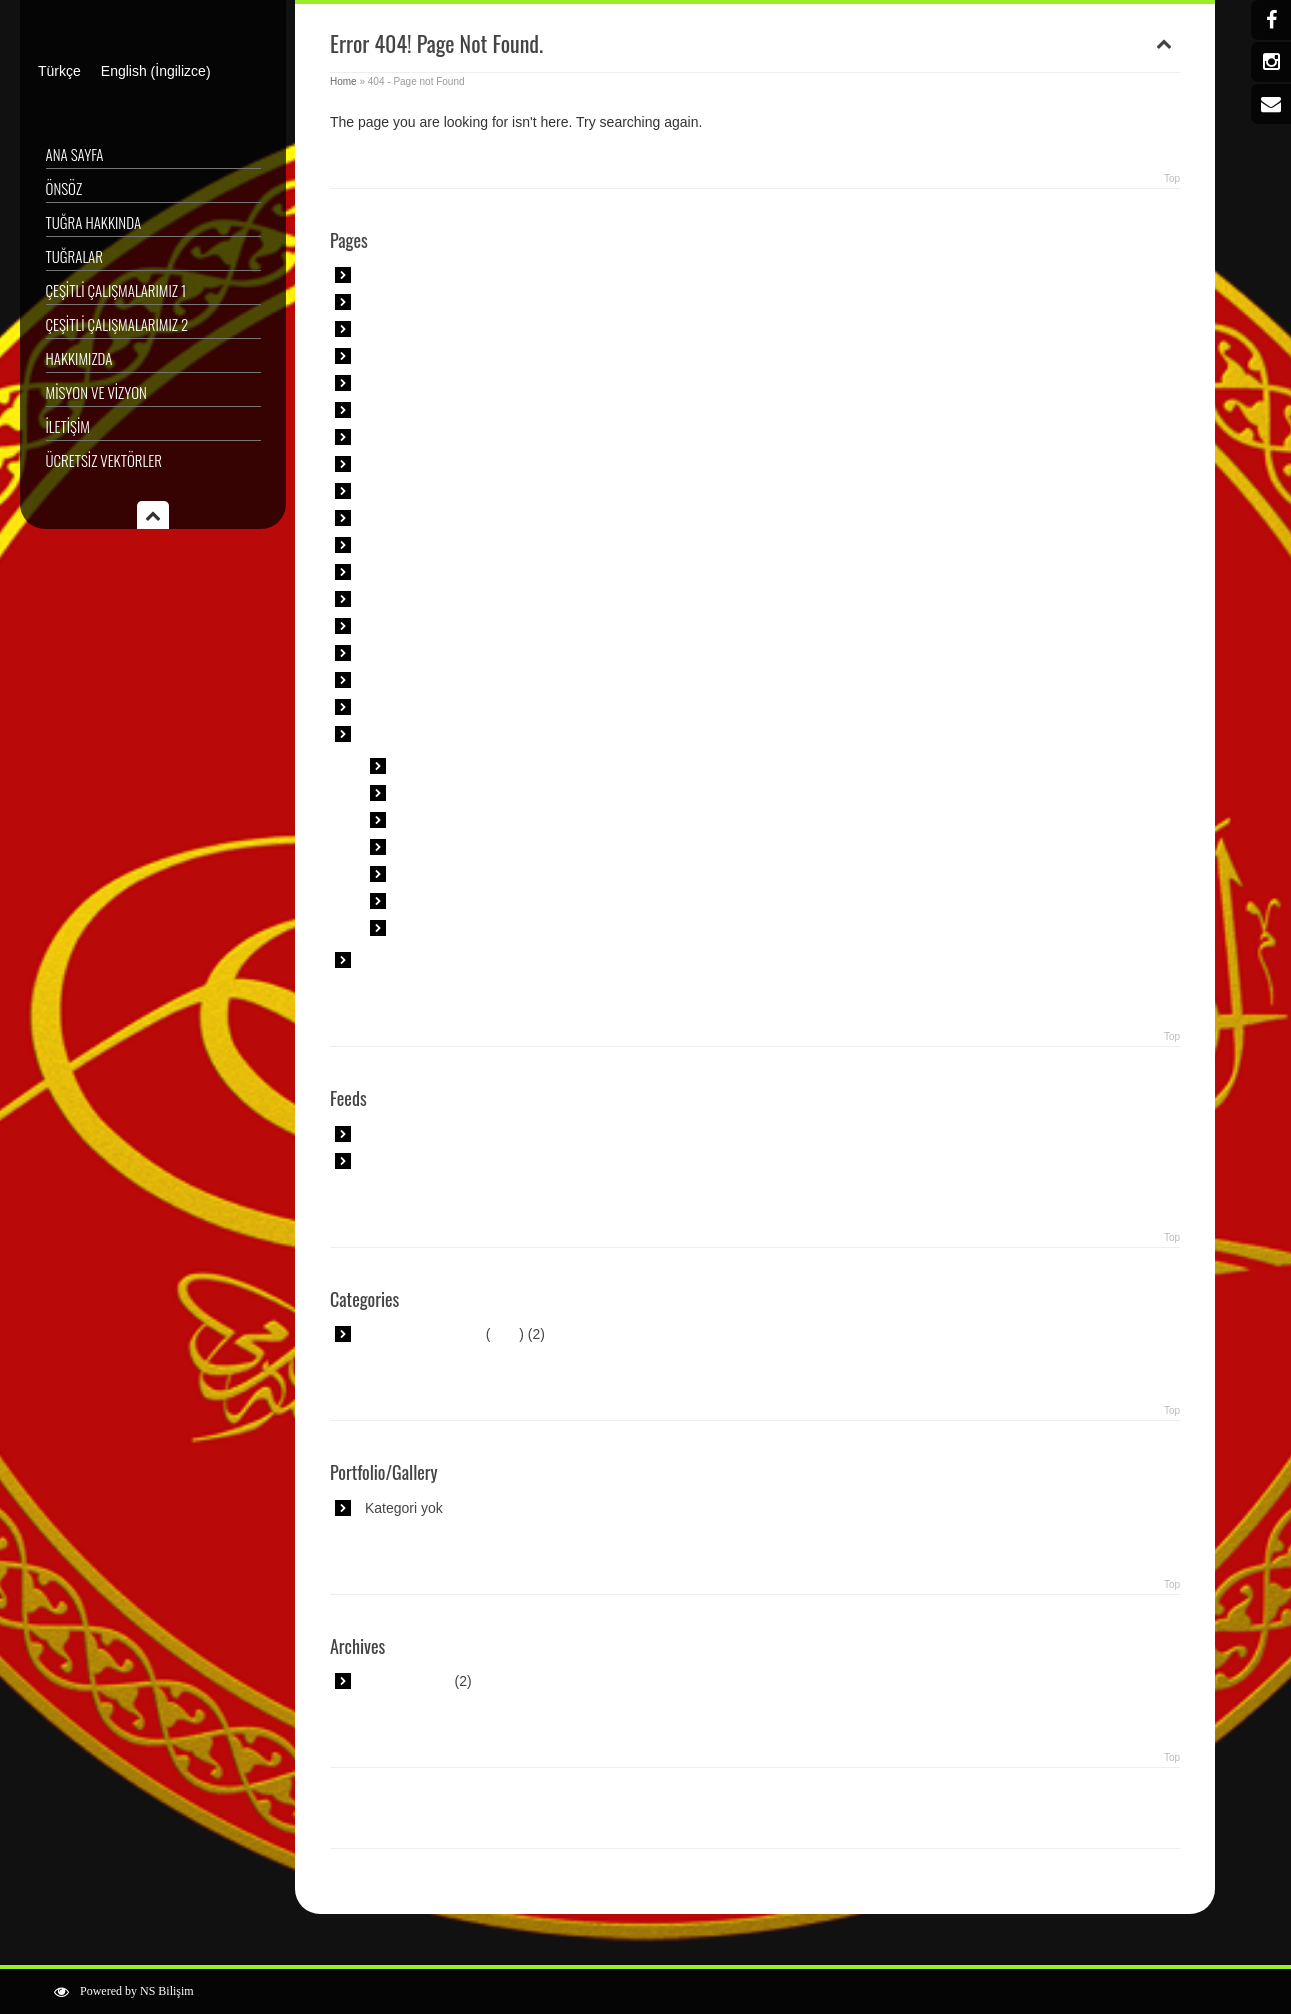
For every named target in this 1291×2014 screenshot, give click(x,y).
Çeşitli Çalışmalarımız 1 (116, 290)
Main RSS (396, 1134)
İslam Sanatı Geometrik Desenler (468, 491)
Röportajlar (399, 599)
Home (343, 81)
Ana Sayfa (75, 154)
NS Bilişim (167, 1991)
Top (1172, 178)
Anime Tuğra (439, 766)
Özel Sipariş (402, 572)
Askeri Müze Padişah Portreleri (461, 329)
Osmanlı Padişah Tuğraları (483, 928)
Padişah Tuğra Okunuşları (481, 874)
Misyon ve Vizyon (96, 392)
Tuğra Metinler (445, 901)
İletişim (68, 426)
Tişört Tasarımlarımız (430, 680)
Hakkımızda (79, 358)
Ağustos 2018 (408, 1681)
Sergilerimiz (401, 653)
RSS (505, 1334)
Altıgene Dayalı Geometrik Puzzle (469, 275)
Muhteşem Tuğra (452, 847)
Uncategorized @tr (423, 1334)
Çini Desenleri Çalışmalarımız (457, 410)
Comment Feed (413, 1161)
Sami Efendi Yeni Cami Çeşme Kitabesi (487, 626)
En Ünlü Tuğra (445, 793)
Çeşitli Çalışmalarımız (432, 383)
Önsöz (64, 188)
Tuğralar (74, 256)
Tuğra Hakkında (94, 222)
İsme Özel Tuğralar (459, 820)
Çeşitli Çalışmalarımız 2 (117, 324)
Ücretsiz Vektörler (104, 460)
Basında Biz (402, 356)
